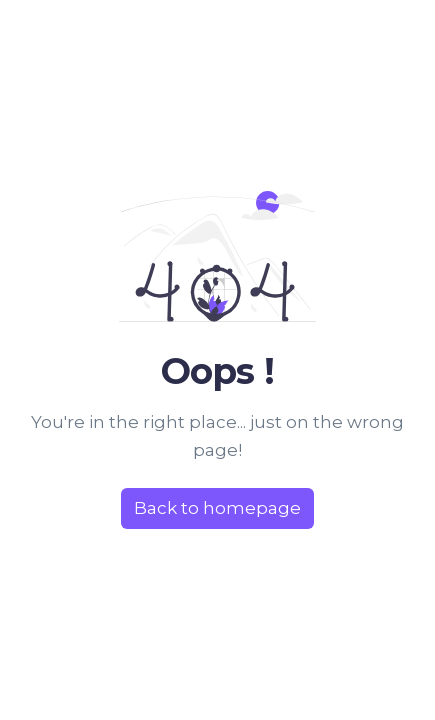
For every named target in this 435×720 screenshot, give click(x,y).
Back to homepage (217, 508)
